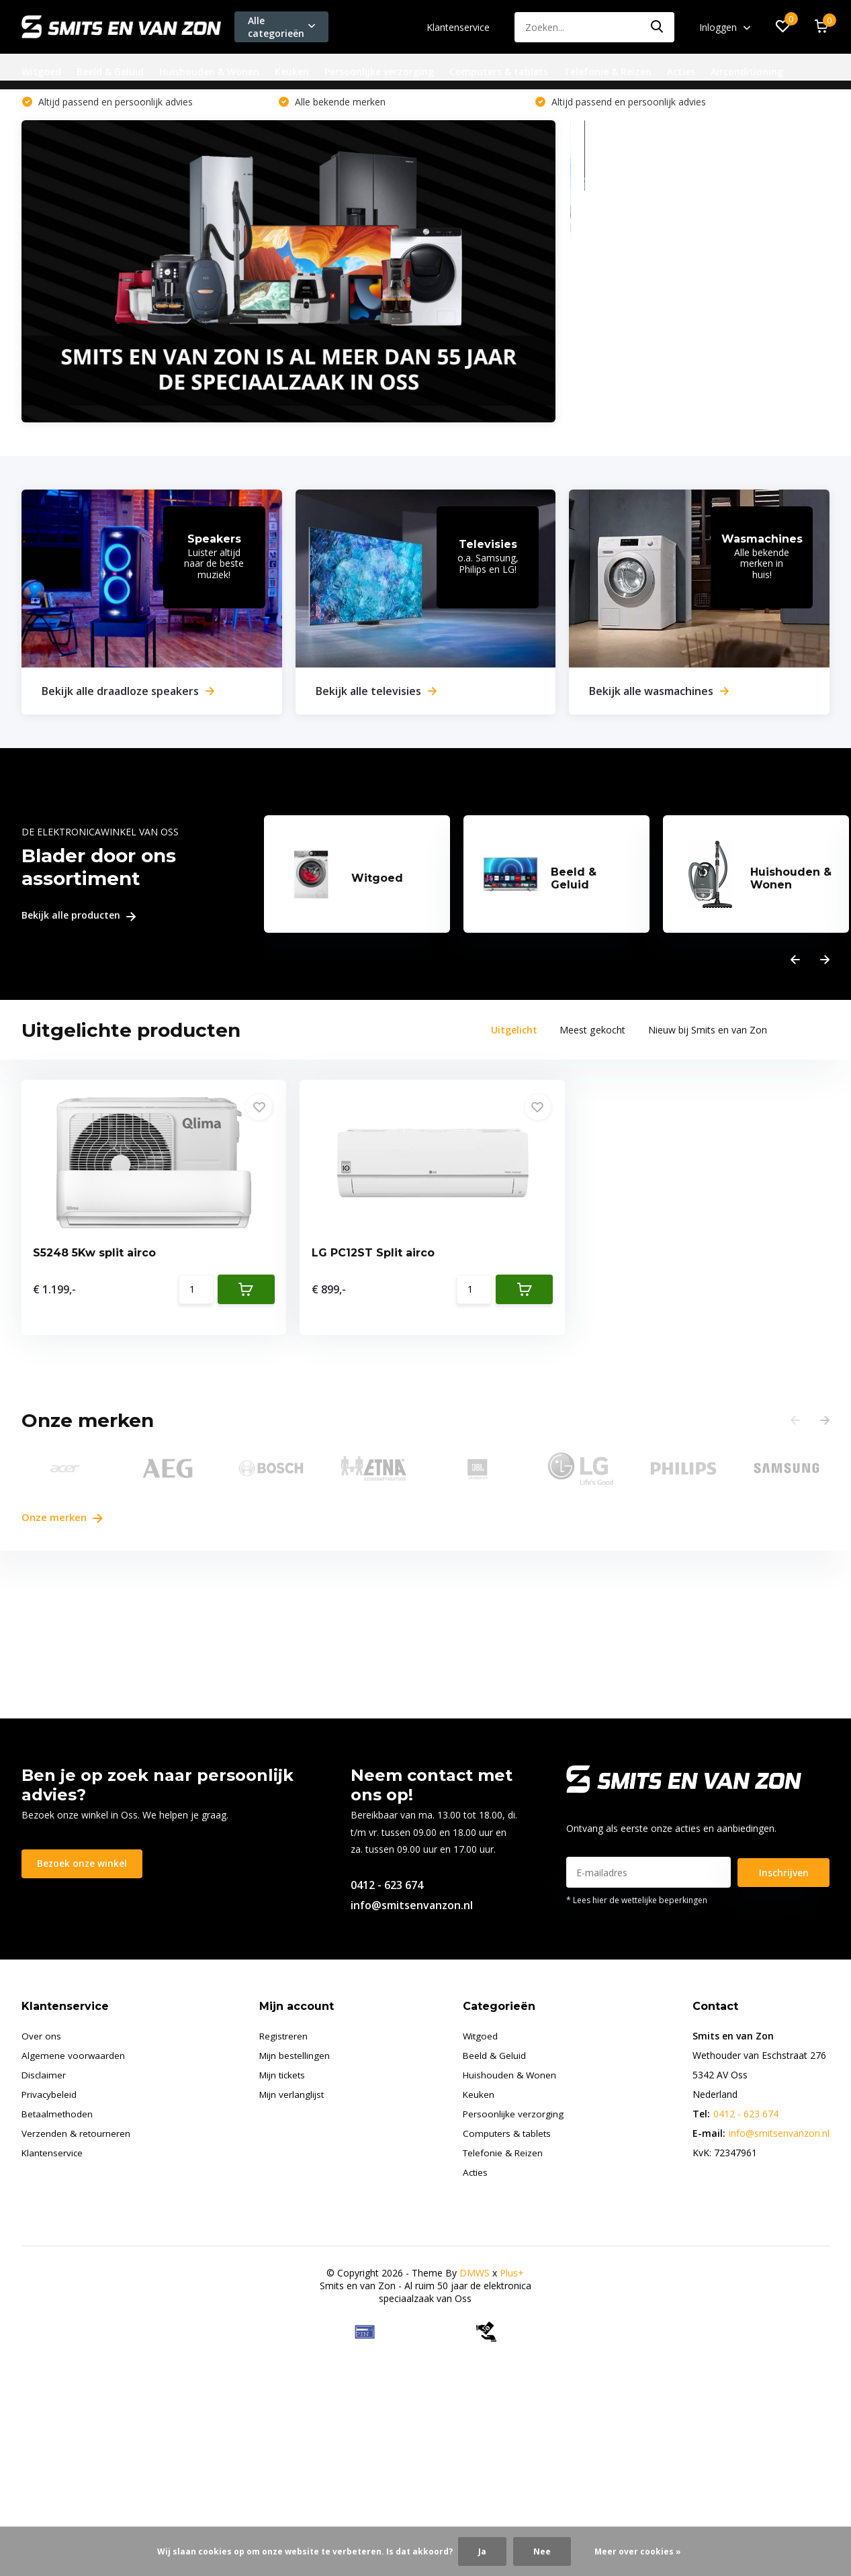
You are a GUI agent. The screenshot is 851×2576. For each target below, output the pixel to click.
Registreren (285, 2038)
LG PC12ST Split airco (299, 1263)
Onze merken (65, 1519)
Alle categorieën (281, 27)
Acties (681, 71)
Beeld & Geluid (110, 71)
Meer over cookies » (637, 2551)
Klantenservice (458, 27)
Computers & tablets (498, 71)
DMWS (474, 2275)
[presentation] (795, 966)
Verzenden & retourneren (76, 2135)
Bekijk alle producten (78, 921)
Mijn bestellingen (296, 2058)
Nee (542, 2551)
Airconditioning (747, 71)
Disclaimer (44, 2077)
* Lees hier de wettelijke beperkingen (636, 1902)
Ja (482, 2551)
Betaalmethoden (58, 2116)
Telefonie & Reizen (608, 71)
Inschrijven (784, 1875)
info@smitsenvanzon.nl (412, 1907)
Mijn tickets (285, 2077)
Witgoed (41, 71)
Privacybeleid (49, 2096)
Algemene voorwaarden (73, 2058)
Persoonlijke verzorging (379, 71)
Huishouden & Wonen (209, 71)
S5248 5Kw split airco (96, 1263)
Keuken (292, 71)
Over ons (41, 2038)
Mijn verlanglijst (294, 2096)
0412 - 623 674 (387, 1887)
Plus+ (512, 2275)
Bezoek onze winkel (82, 1867)
